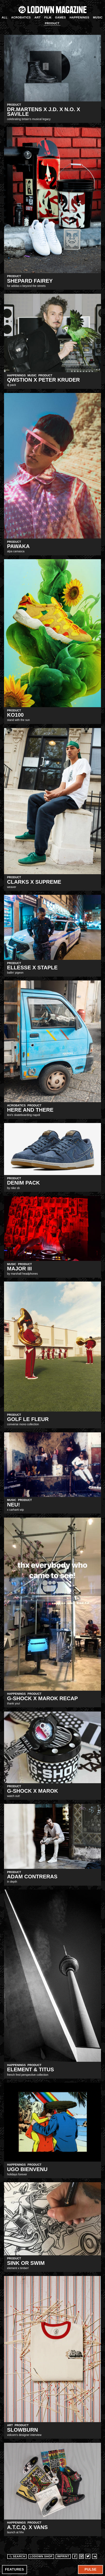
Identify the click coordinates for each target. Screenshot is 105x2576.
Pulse (91, 2569)
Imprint (63, 2556)
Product (52, 23)
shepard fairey (30, 281)
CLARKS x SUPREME (34, 882)
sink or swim (26, 2263)
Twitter (87, 2556)
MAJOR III (19, 1269)
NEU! (13, 1505)
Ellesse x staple (32, 967)
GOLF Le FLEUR (28, 1419)
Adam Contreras (32, 1876)
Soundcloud (94, 2556)
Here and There (30, 1110)
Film (47, 17)
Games (60, 17)
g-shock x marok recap (42, 1698)
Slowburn (22, 2430)
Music (98, 17)
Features (14, 2569)
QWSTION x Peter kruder (43, 380)
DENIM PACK (23, 1183)
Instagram (81, 2556)
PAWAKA (18, 546)
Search (16, 2556)
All (4, 17)
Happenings (79, 17)
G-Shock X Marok (32, 1791)
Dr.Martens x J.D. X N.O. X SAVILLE (43, 111)
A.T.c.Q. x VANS (27, 2527)
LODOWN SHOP (41, 2556)
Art (37, 17)
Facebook (74, 2556)
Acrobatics (21, 17)
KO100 (15, 715)
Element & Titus (30, 2069)
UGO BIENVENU (27, 2169)
